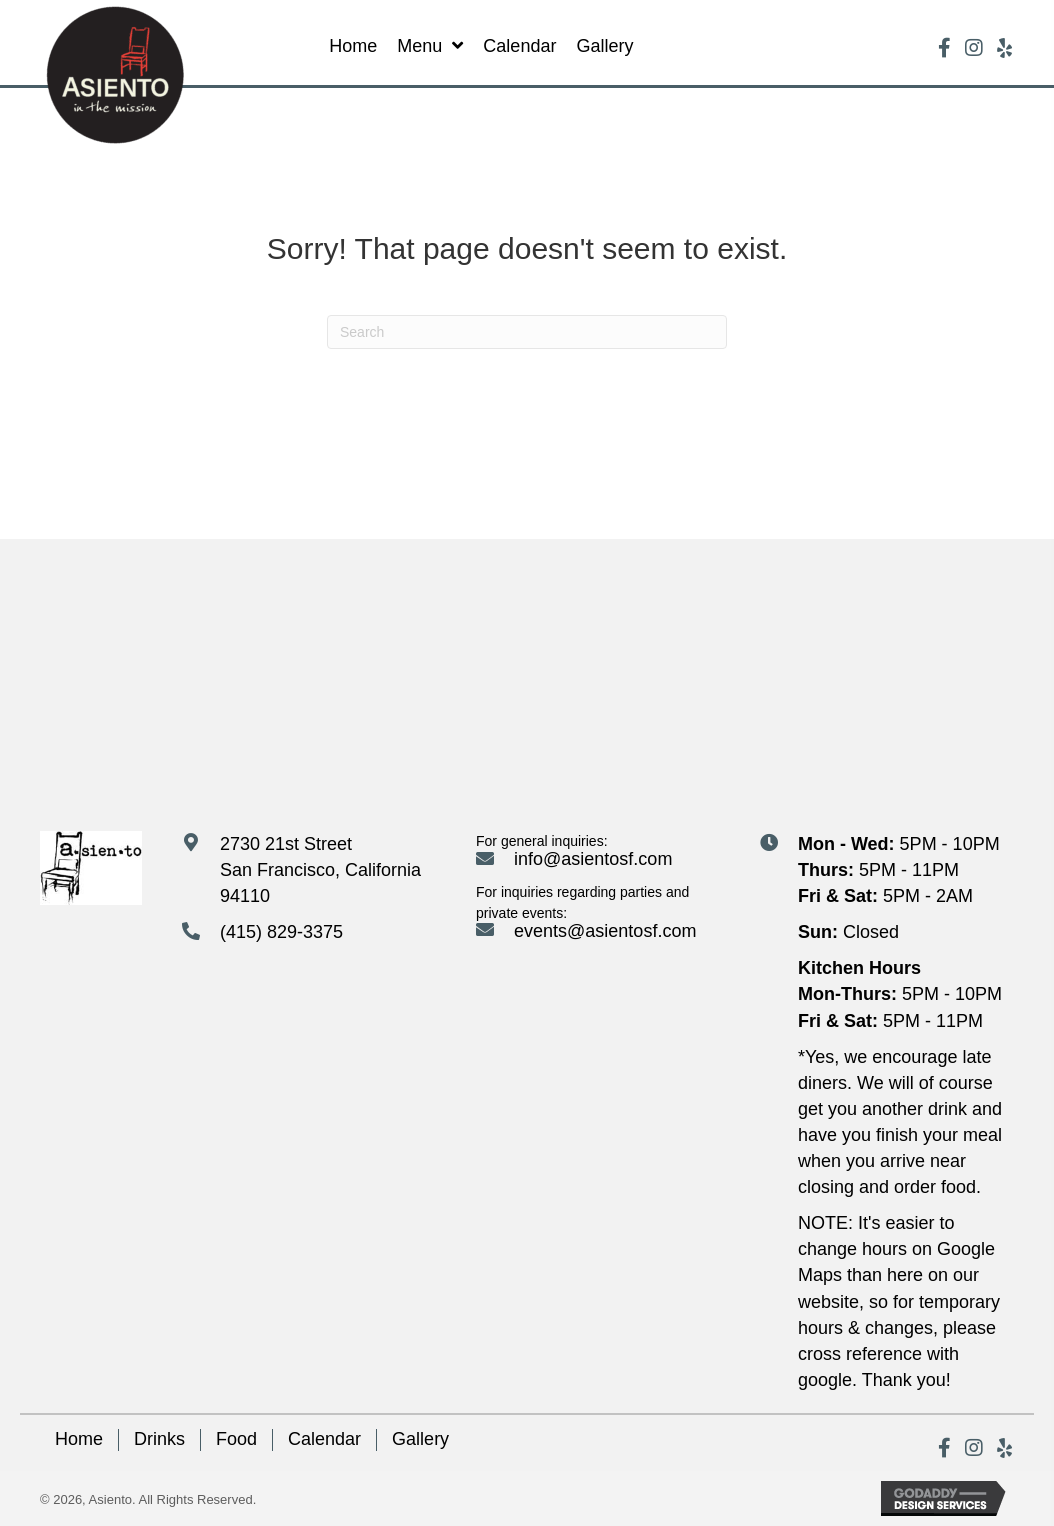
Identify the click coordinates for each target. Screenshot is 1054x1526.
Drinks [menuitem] (159, 1439)
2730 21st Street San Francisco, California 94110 (320, 870)
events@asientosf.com (605, 931)
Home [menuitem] (79, 1439)
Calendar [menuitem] (324, 1439)
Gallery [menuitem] (420, 1439)
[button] (944, 48)
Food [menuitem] (236, 1439)
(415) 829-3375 (281, 932)
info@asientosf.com (593, 859)
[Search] (527, 332)
